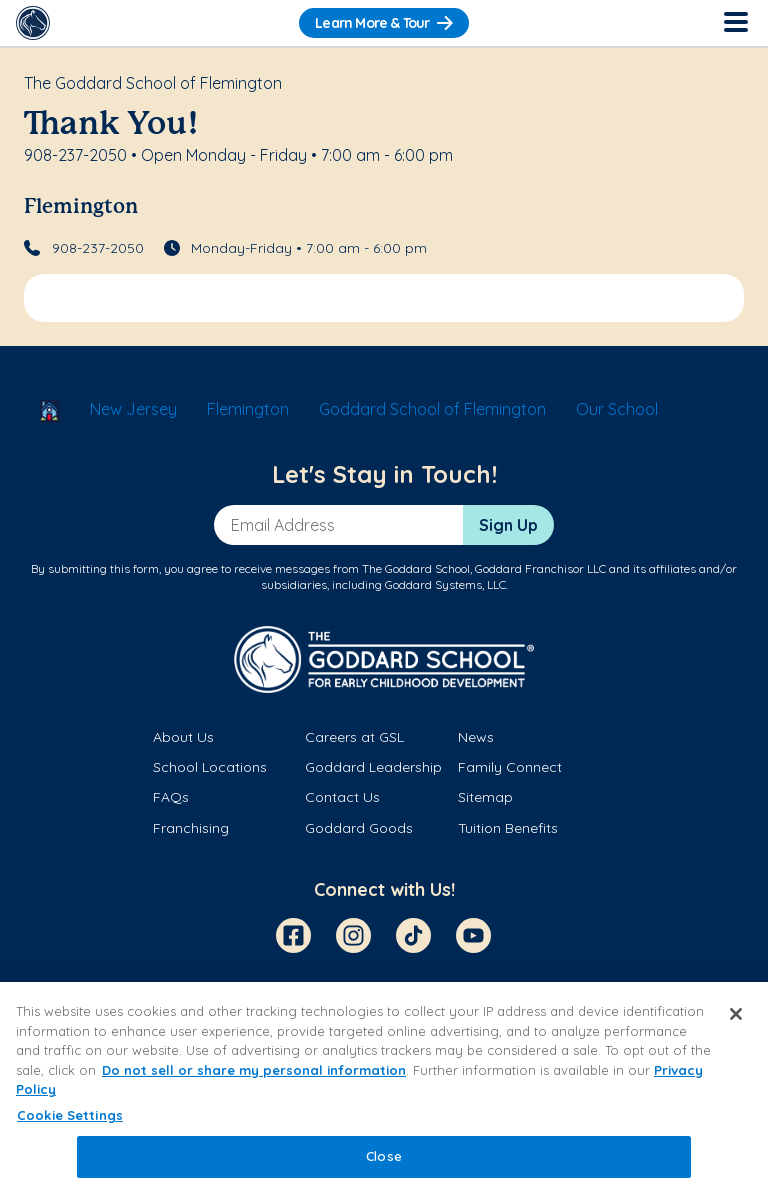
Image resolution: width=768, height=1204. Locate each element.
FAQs (171, 797)
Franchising (191, 828)
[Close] (736, 1014)
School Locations (210, 767)
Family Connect (510, 767)
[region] (384, 1093)
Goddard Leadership (373, 767)
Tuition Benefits (508, 828)
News (476, 737)
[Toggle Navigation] (735, 23)
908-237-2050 (98, 248)
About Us (183, 737)
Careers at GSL (354, 737)
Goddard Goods (359, 828)
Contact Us (342, 797)
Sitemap (485, 797)
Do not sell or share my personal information (254, 1070)
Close (384, 1156)
